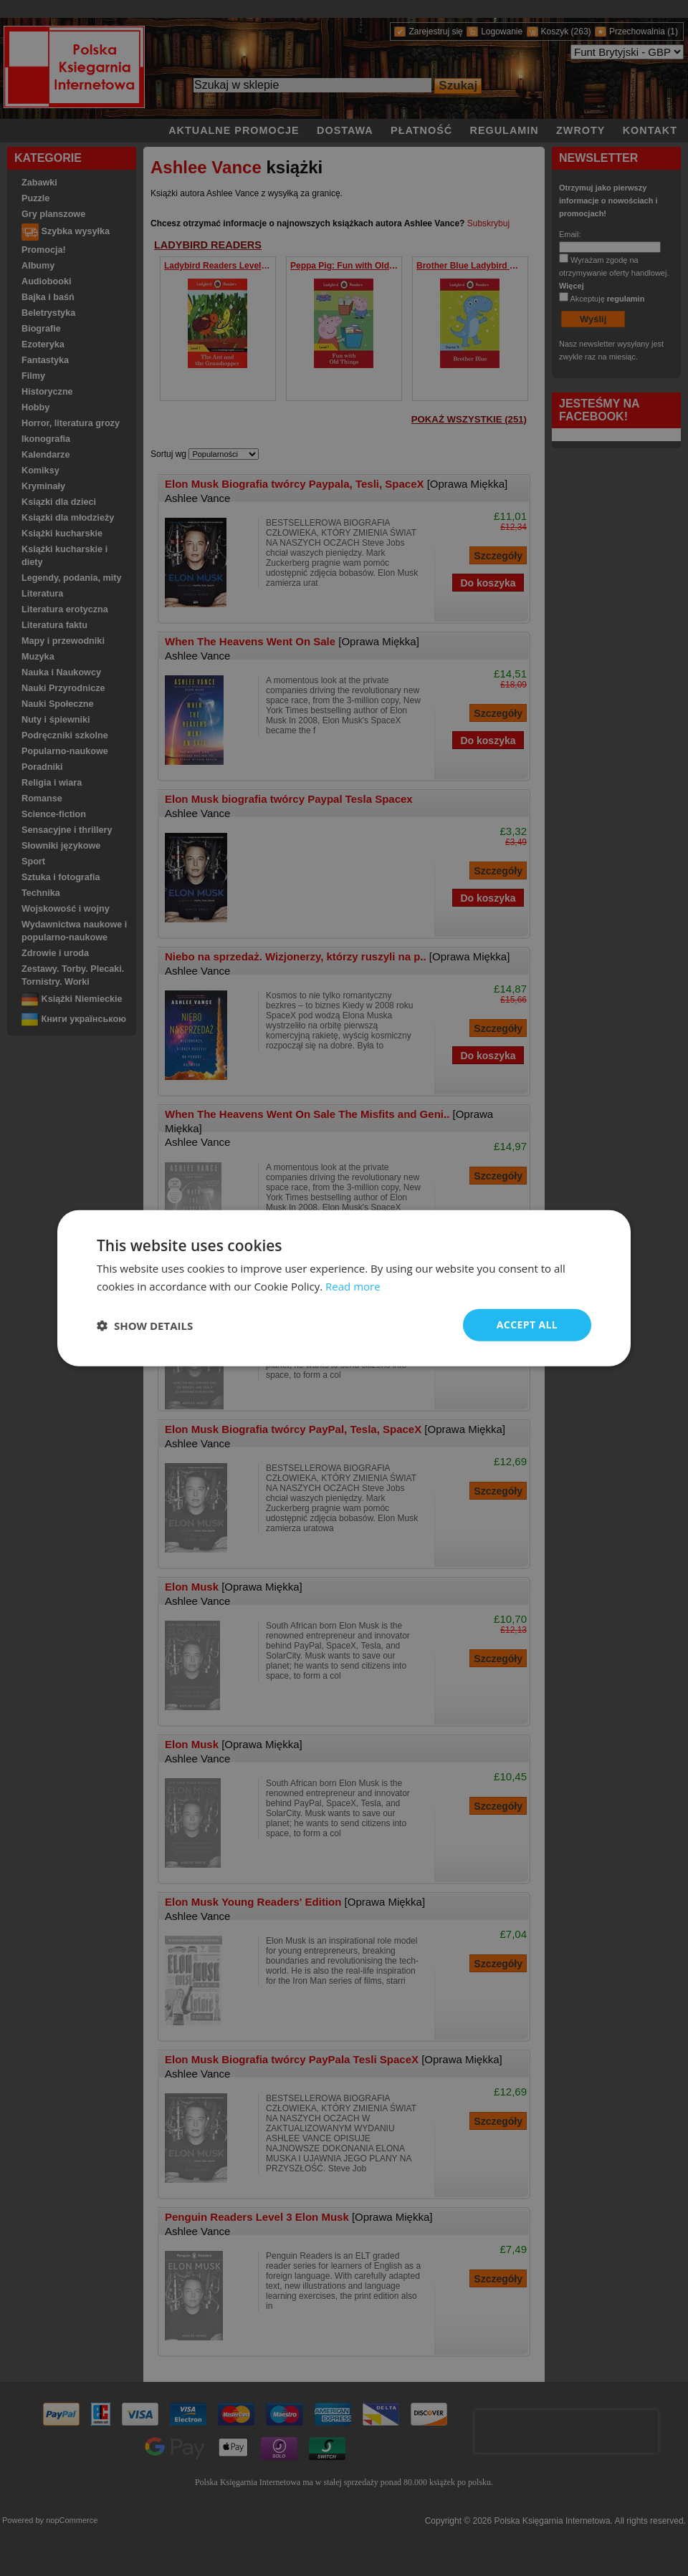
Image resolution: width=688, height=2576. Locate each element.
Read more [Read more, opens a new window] (353, 1285)
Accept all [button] (527, 1324)
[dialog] (344, 1288)
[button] (145, 1324)
